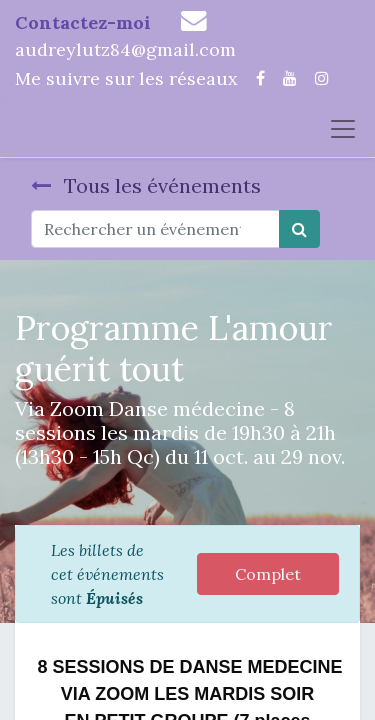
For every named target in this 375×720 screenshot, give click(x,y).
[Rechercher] (299, 229)
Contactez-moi (83, 22)
